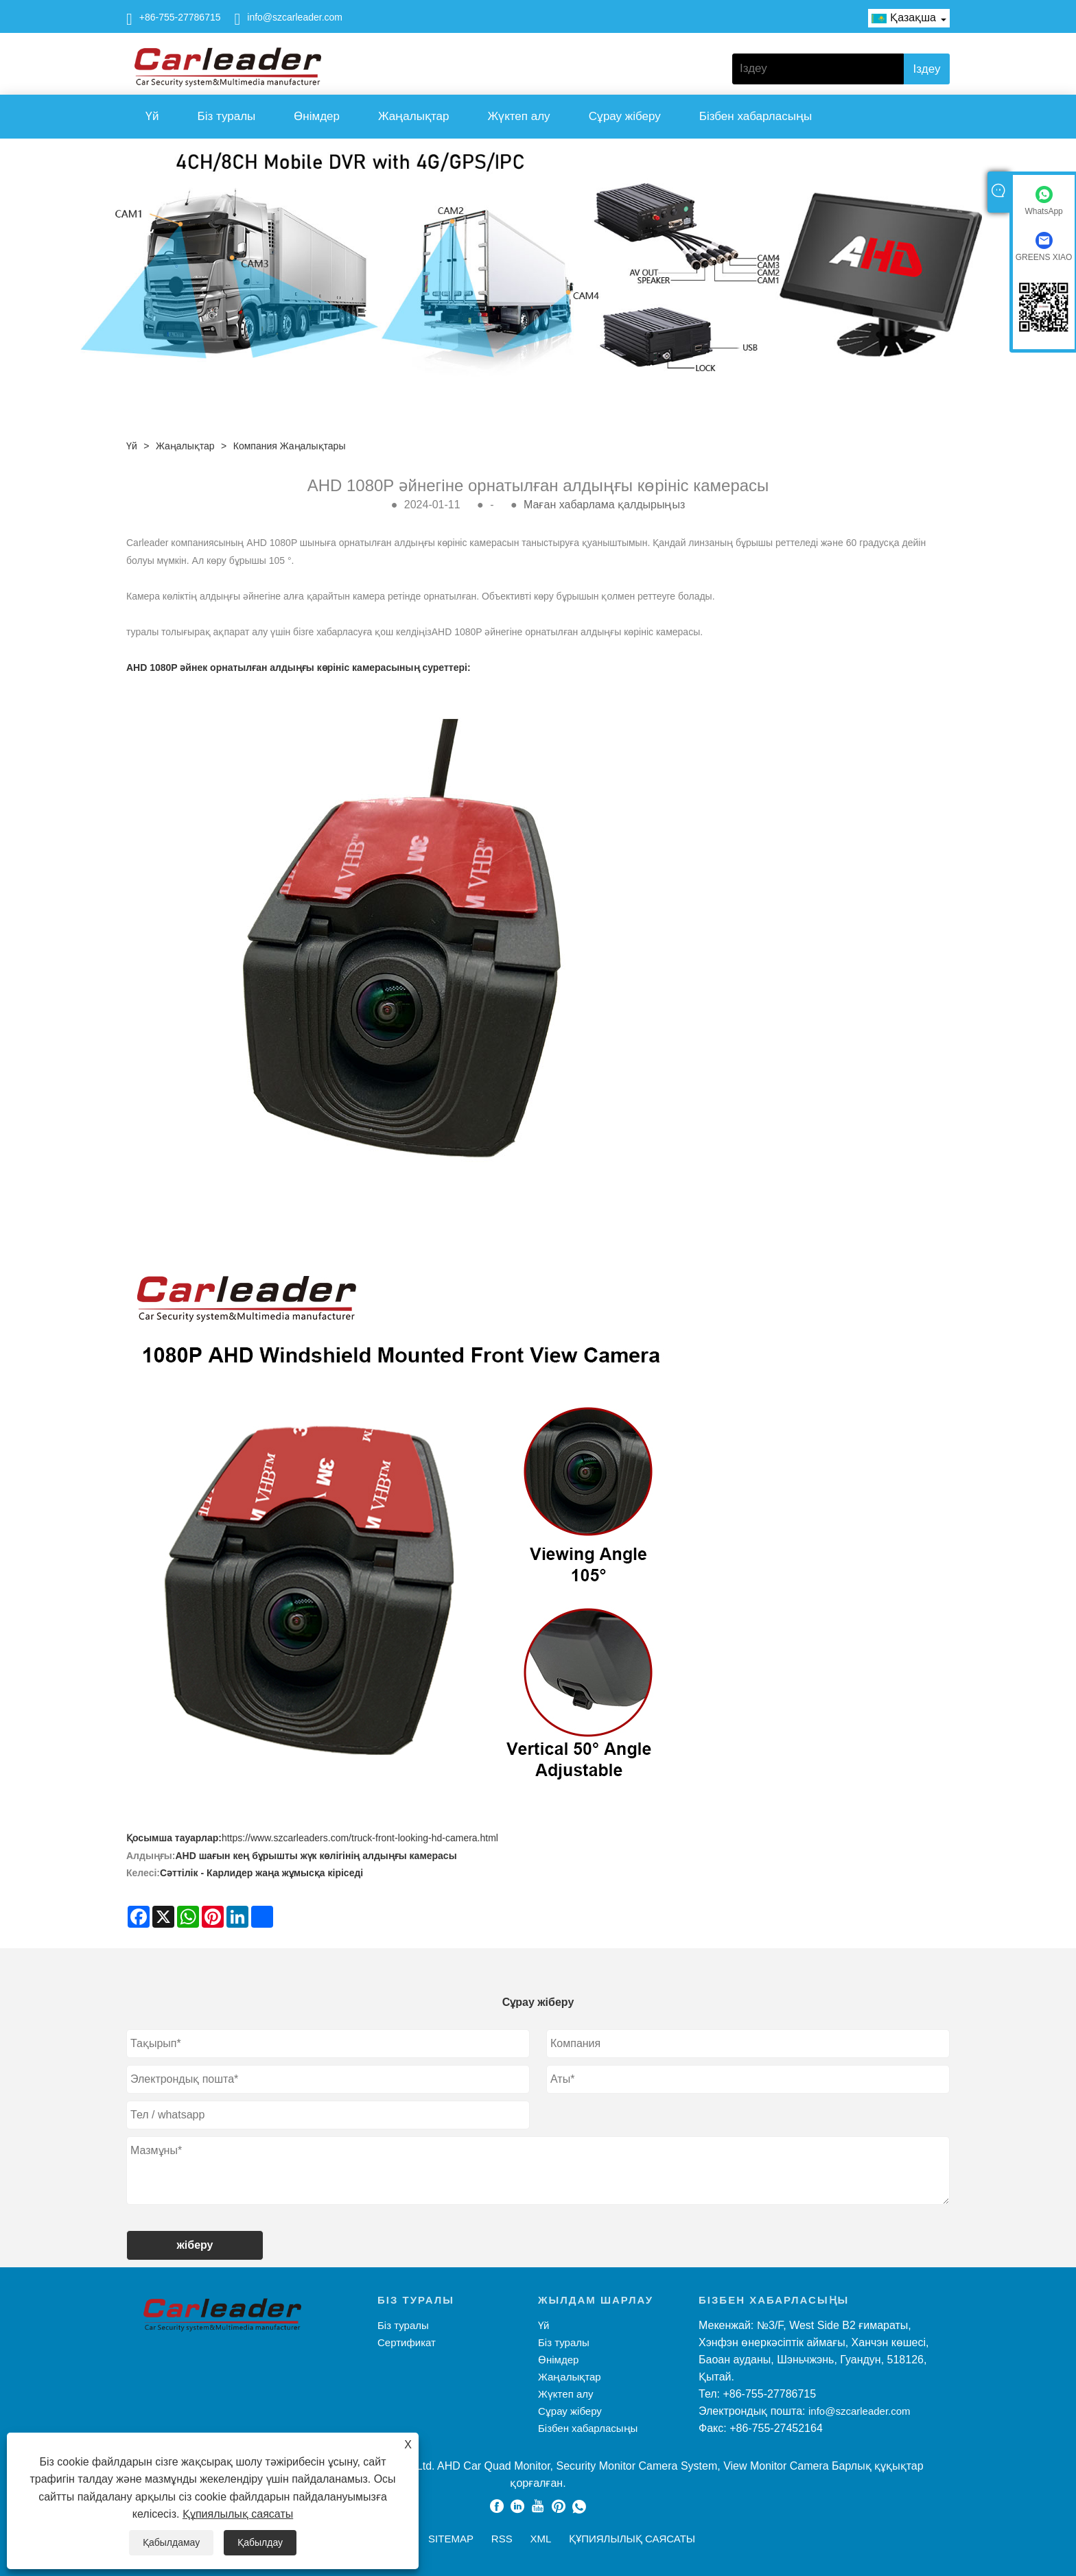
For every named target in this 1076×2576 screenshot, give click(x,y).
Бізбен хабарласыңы (755, 116)
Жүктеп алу (518, 116)
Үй (152, 116)
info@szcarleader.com (294, 17)
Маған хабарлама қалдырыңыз (604, 504)
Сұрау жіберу (625, 116)
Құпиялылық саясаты (238, 2514)
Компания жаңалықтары (289, 445)
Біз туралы (227, 116)
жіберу (194, 2245)
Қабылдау (260, 2542)
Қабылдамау (171, 2542)
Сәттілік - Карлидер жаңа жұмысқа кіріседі (261, 1872)
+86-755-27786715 (180, 17)
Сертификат (406, 2342)
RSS (502, 2538)
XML (540, 2538)
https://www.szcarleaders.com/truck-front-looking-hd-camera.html (360, 1837)
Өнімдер (317, 116)
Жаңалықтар (413, 116)
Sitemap (450, 2538)
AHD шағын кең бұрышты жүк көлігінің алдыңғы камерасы (315, 1855)
